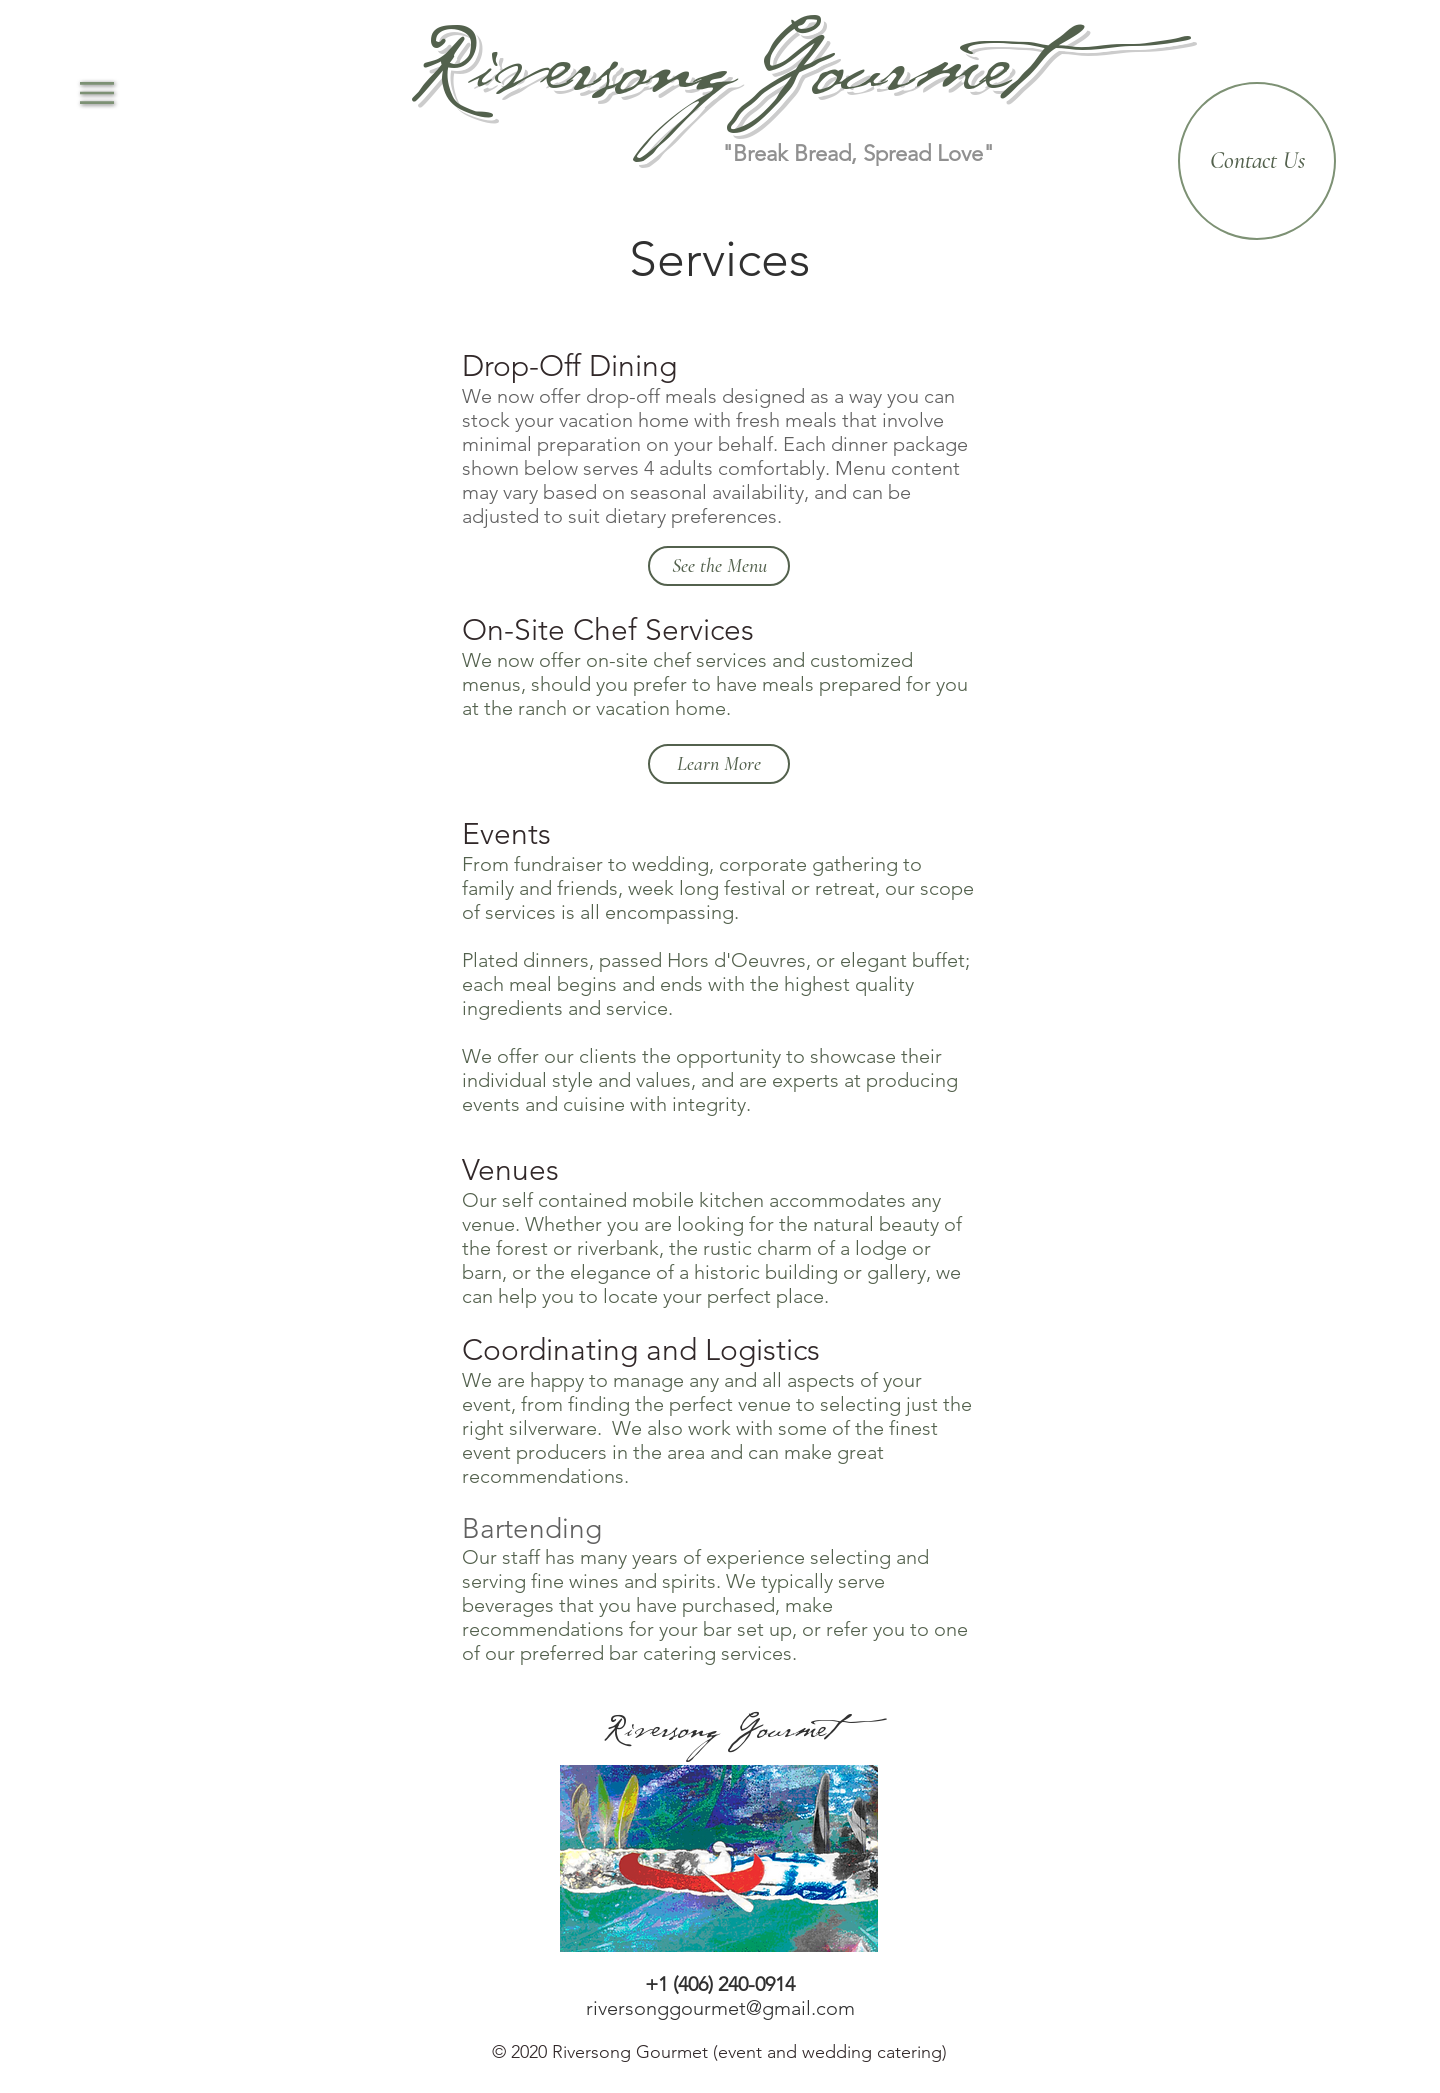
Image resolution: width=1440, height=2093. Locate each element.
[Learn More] (719, 764)
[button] (97, 93)
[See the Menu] (719, 566)
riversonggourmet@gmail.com (720, 2008)
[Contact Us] (1257, 161)
